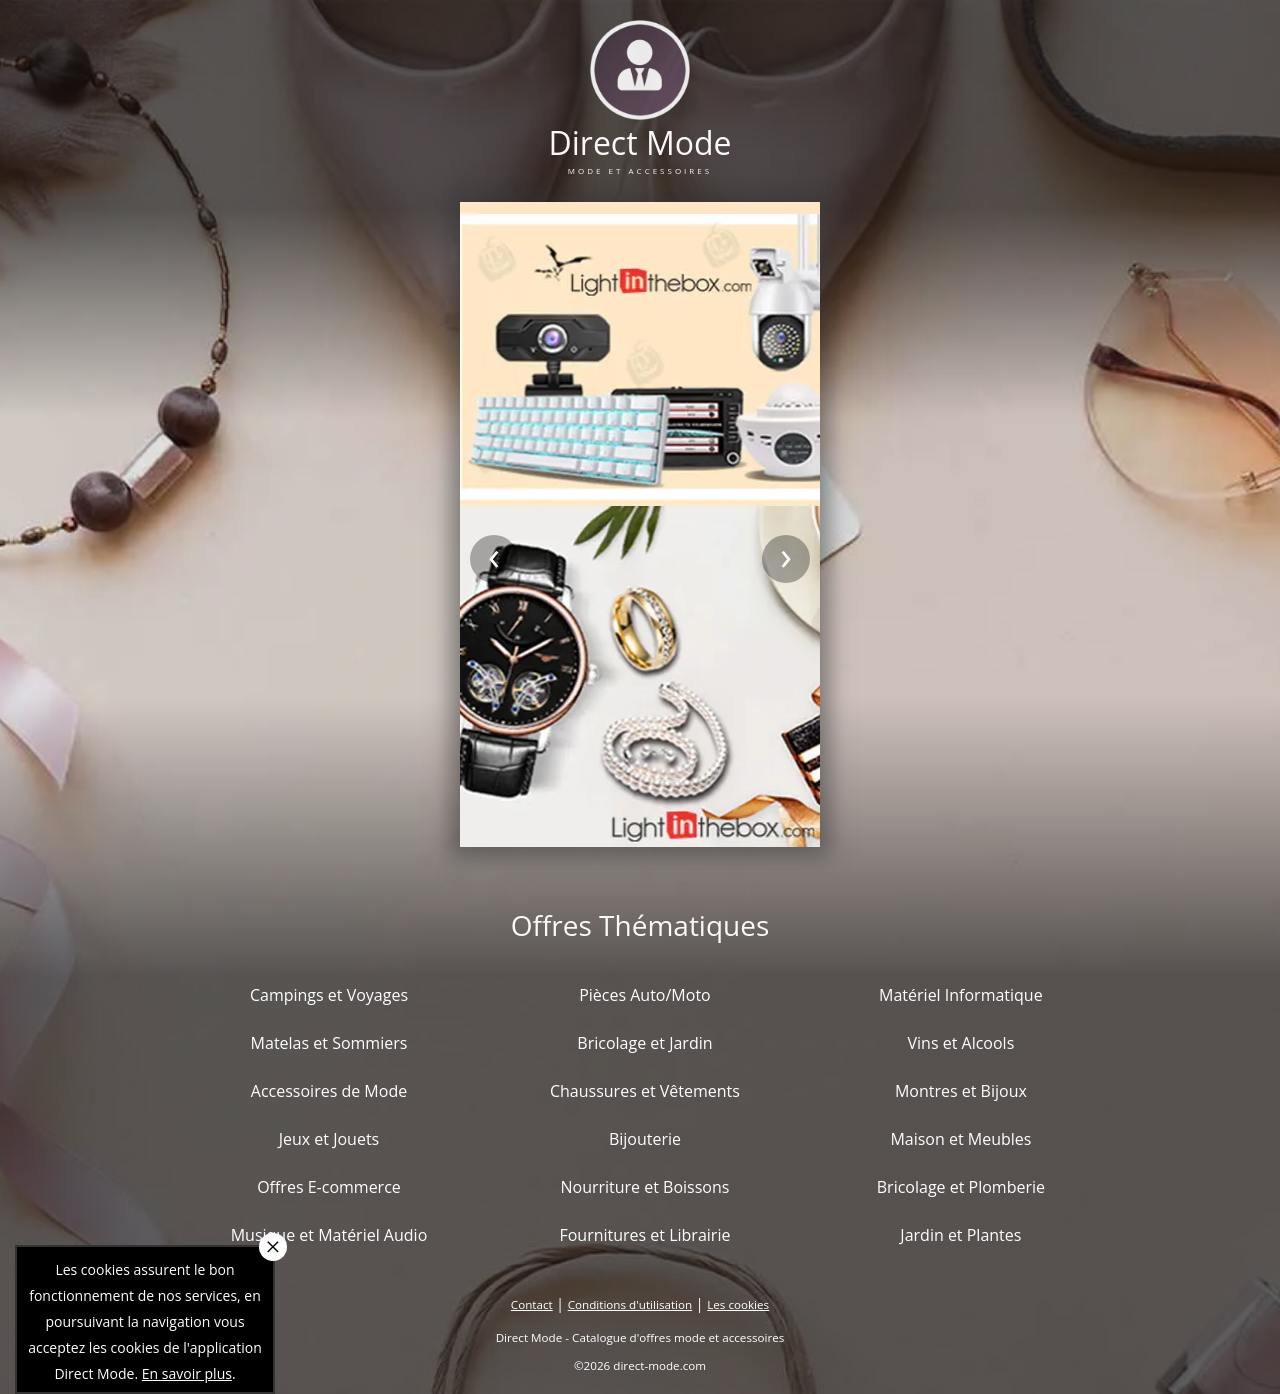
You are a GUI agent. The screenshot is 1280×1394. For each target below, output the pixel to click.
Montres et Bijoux (961, 1091)
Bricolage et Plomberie (961, 1187)
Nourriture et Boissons (644, 1187)
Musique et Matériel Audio (329, 1235)
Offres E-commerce (329, 1187)
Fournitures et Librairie (644, 1235)
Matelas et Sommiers (329, 1043)
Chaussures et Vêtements (645, 1091)
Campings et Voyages (329, 995)
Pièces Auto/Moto (645, 995)
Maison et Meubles (960, 1139)
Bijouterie (645, 1139)
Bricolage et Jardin (644, 1043)
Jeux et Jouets (329, 1139)
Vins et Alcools (961, 1043)
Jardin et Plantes (960, 1235)
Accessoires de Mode (329, 1091)
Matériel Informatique (961, 995)
